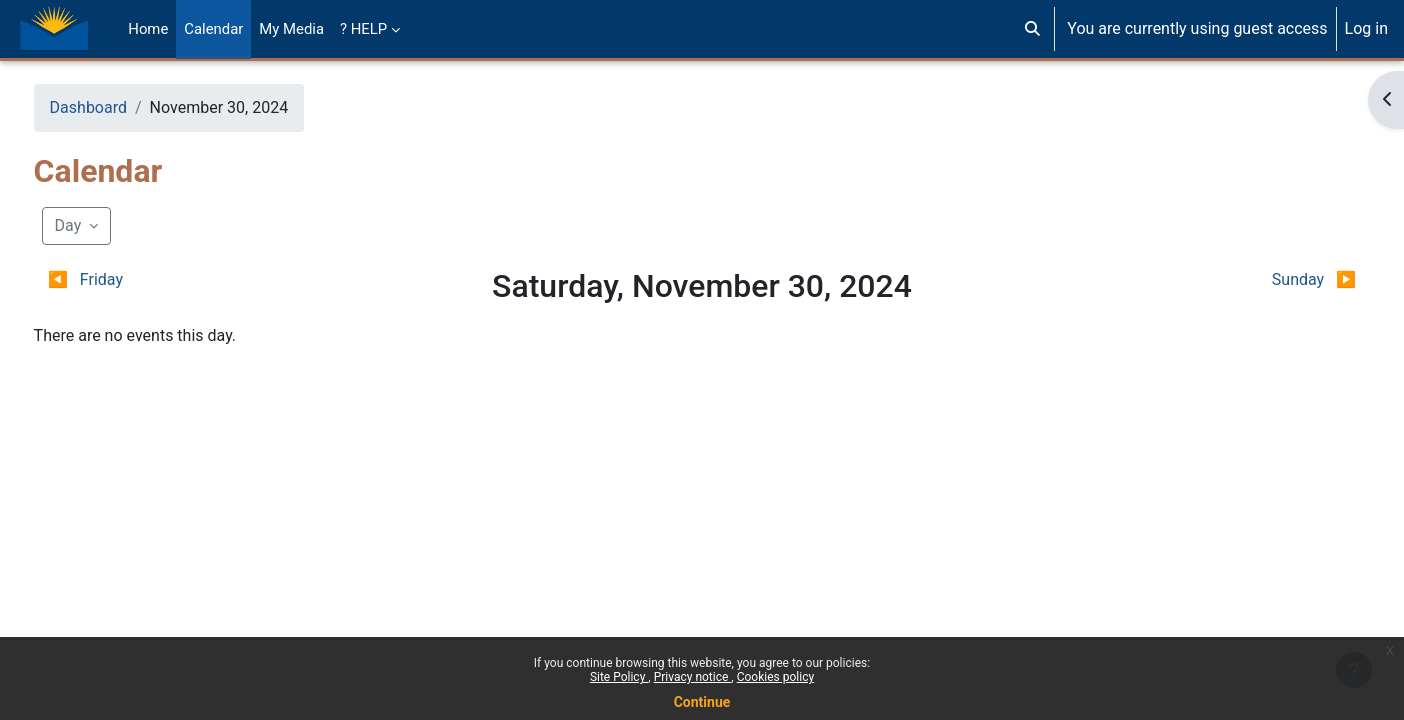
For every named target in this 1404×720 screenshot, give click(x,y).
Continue (702, 702)
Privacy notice (693, 677)
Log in (1366, 28)
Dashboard (125, 107)
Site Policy (619, 677)
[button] (1032, 29)
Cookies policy (775, 677)
